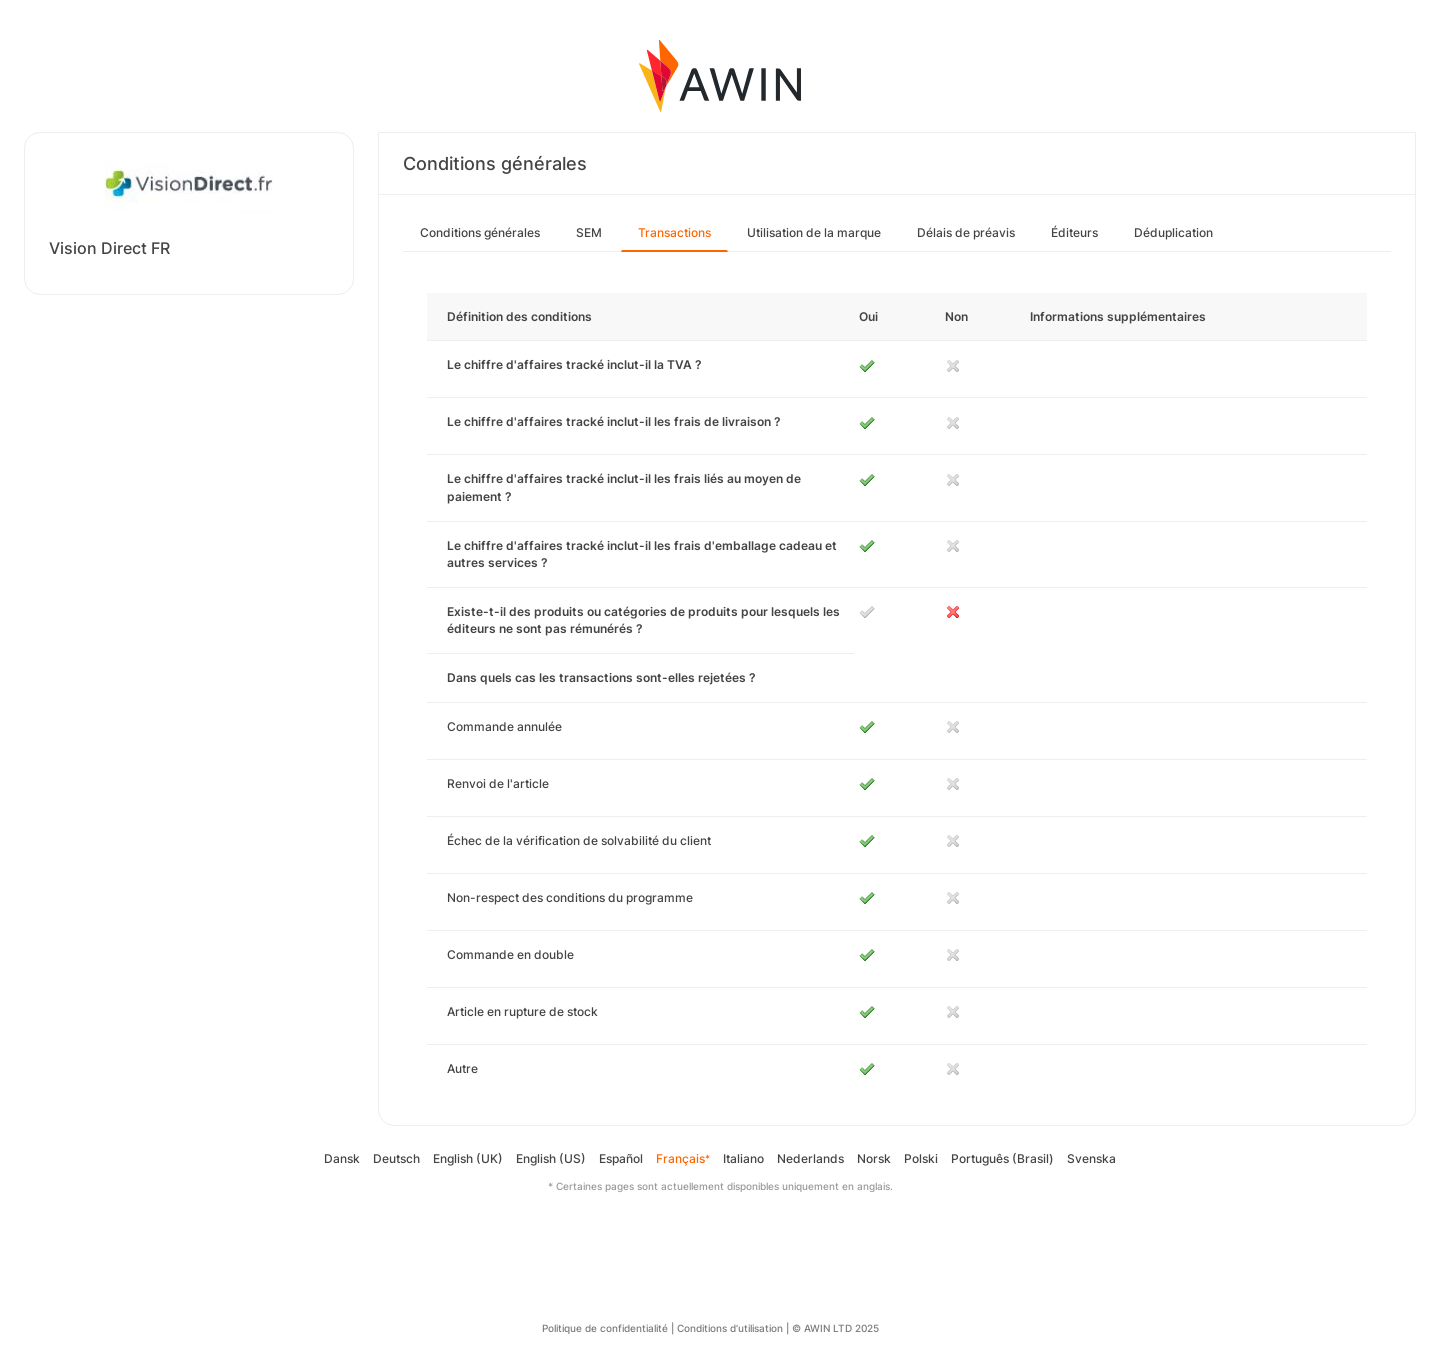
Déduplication (1173, 232)
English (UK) (468, 1158)
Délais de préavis (966, 232)
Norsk (874, 1158)
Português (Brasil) (1002, 1158)
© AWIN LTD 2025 (835, 1328)
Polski (921, 1158)
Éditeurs (1074, 232)
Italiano (743, 1158)
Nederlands (810, 1158)
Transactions (674, 232)
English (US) (551, 1158)
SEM (589, 232)
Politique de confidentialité (605, 1328)
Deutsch (396, 1158)
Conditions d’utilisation (730, 1328)
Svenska (1091, 1158)
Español (621, 1158)
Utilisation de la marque (814, 232)
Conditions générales (480, 232)
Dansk (342, 1158)
